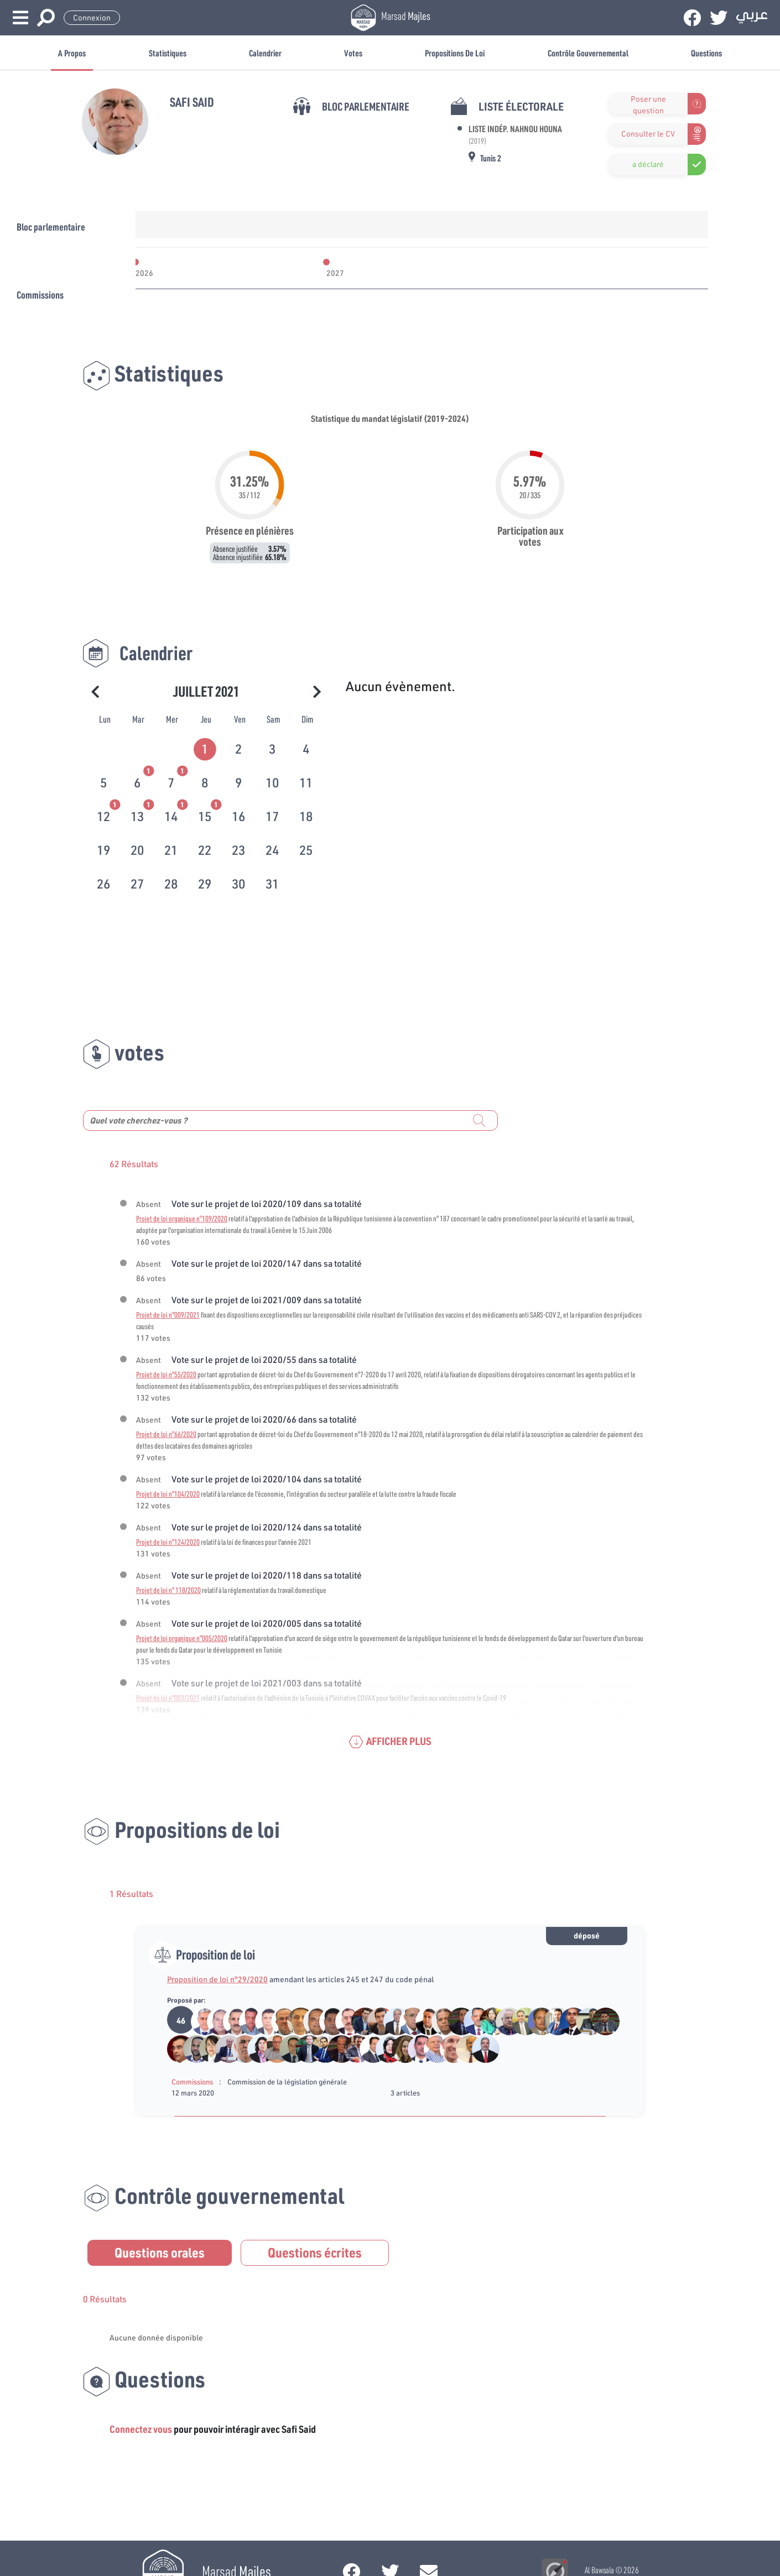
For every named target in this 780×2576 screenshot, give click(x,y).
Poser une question (648, 104)
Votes (353, 53)
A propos (72, 53)
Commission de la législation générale (287, 2081)
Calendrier (265, 53)
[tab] (206, 747)
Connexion (92, 18)
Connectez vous (141, 2429)
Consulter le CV (648, 134)
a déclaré (648, 164)
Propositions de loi (455, 53)
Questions (706, 53)
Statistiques (167, 53)
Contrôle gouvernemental (588, 53)
